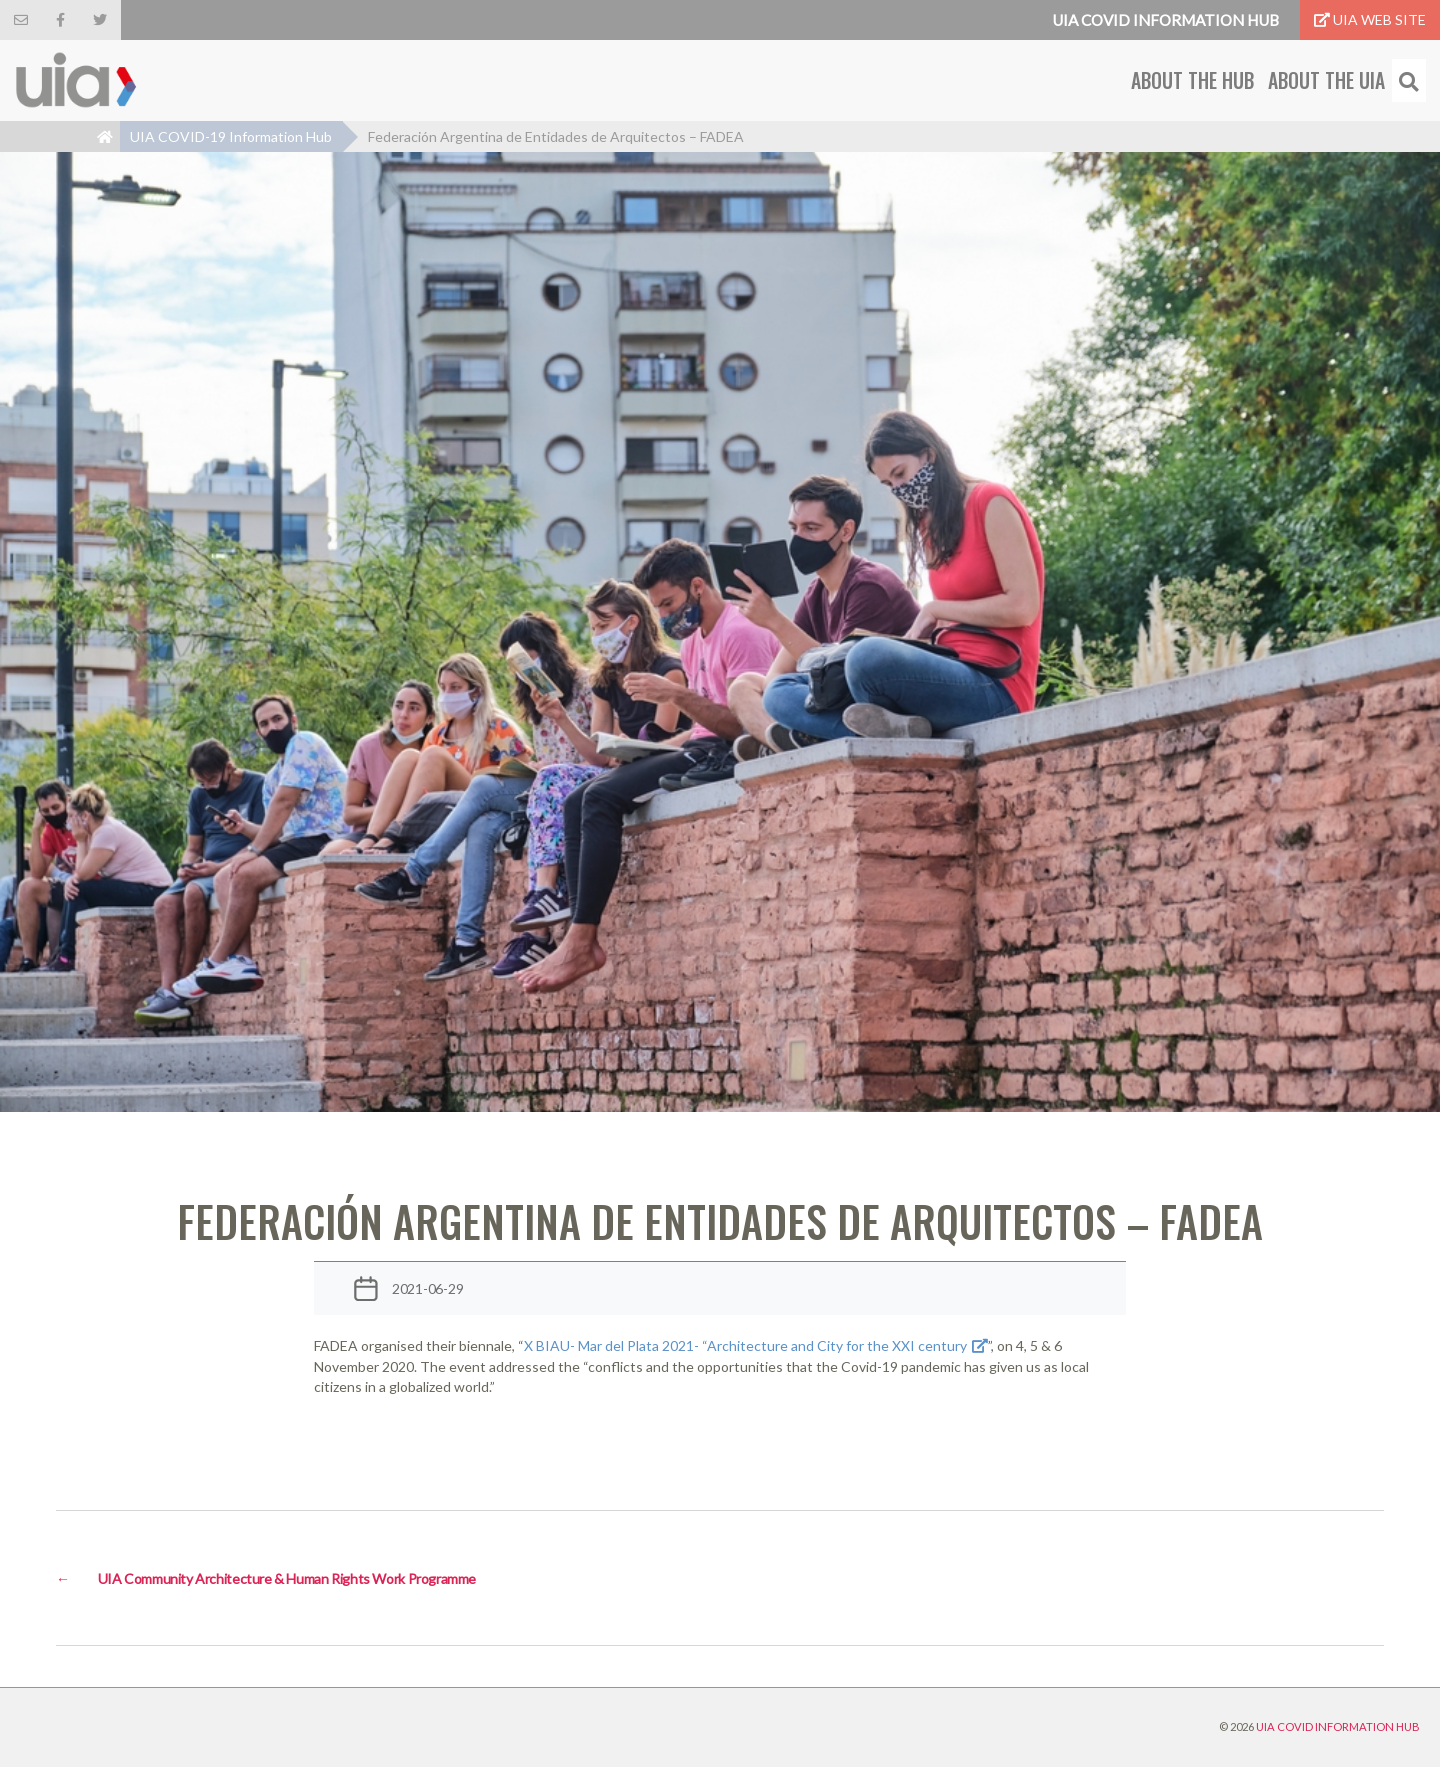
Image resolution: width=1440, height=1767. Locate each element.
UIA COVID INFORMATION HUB (1338, 1726)
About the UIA (1326, 80)
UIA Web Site (1370, 19)
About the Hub (1192, 80)
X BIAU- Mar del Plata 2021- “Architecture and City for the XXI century (745, 1345)
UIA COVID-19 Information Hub (231, 136)
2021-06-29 (428, 1288)
